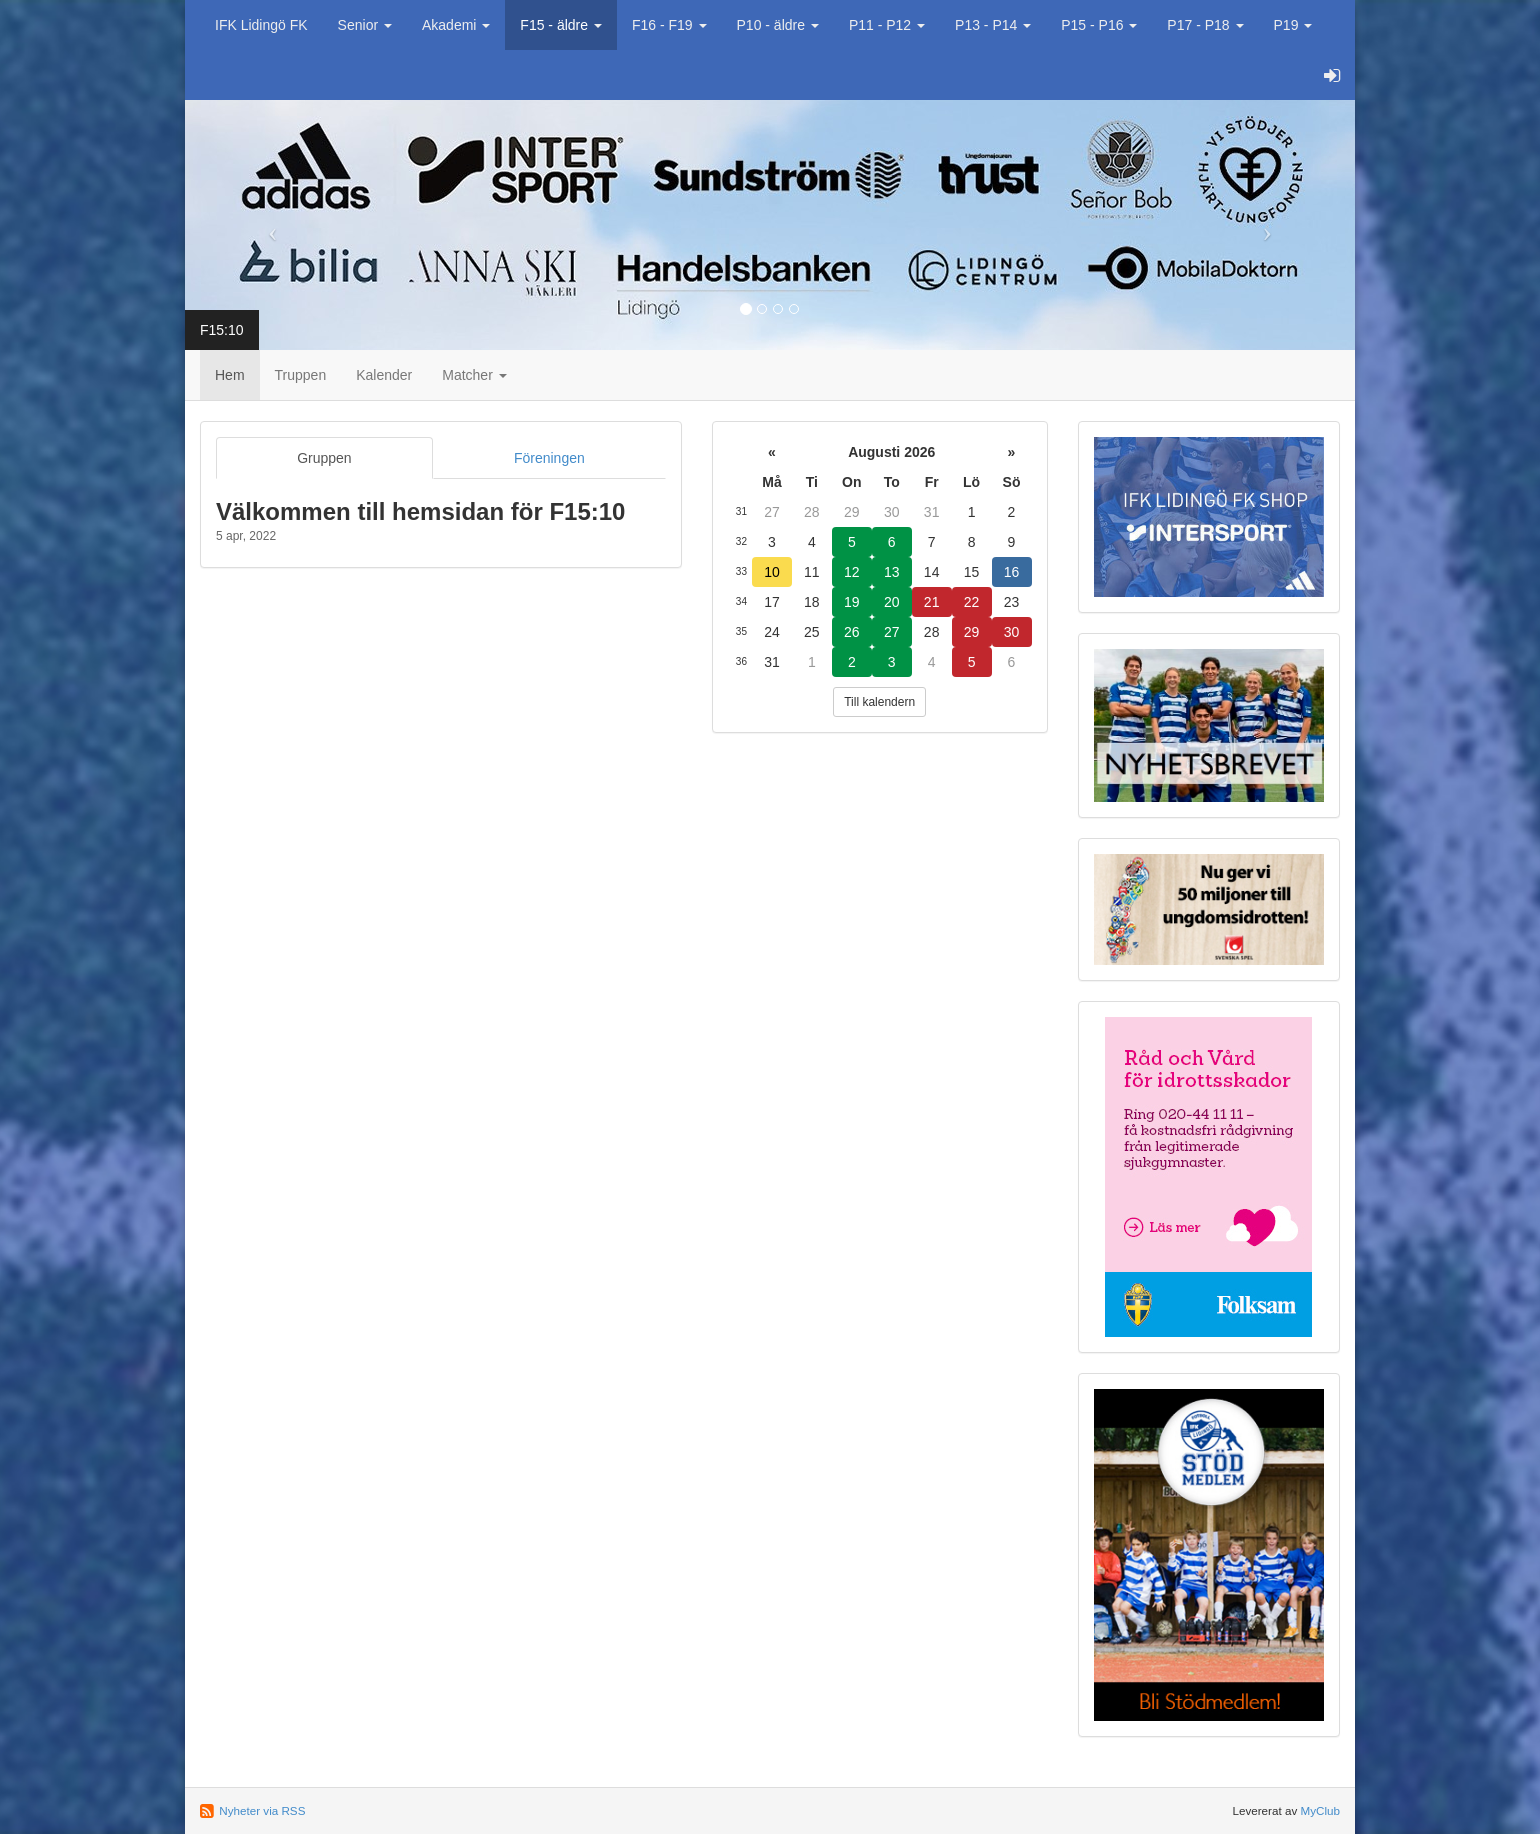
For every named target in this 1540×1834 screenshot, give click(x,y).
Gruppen (324, 458)
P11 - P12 (887, 25)
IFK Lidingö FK (261, 25)
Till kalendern (879, 702)
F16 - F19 (669, 25)
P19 (1293, 25)
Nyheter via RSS (262, 1810)
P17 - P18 (1205, 25)
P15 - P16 (1099, 25)
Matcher (474, 375)
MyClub (1320, 1810)
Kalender (384, 375)
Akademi (456, 25)
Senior (365, 25)
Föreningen (549, 458)
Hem (230, 375)
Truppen (301, 375)
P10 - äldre (778, 25)
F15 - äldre (561, 25)
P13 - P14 (993, 25)
